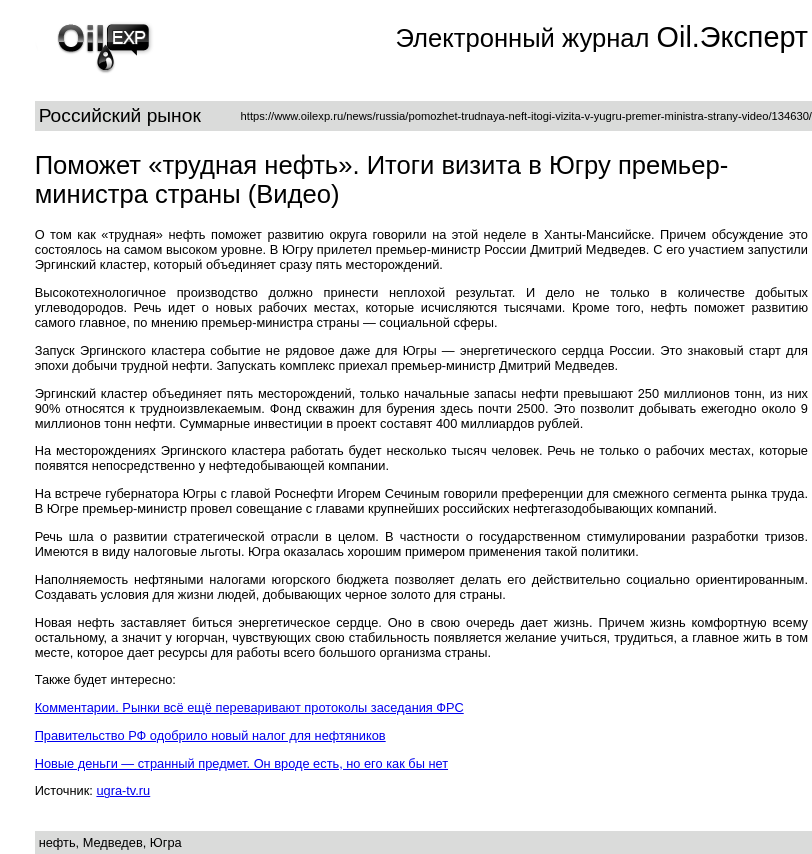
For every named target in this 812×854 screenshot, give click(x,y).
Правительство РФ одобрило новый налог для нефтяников (210, 735)
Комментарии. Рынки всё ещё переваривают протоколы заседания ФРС (249, 707)
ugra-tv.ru (123, 790)
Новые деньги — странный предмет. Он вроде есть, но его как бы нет (241, 763)
